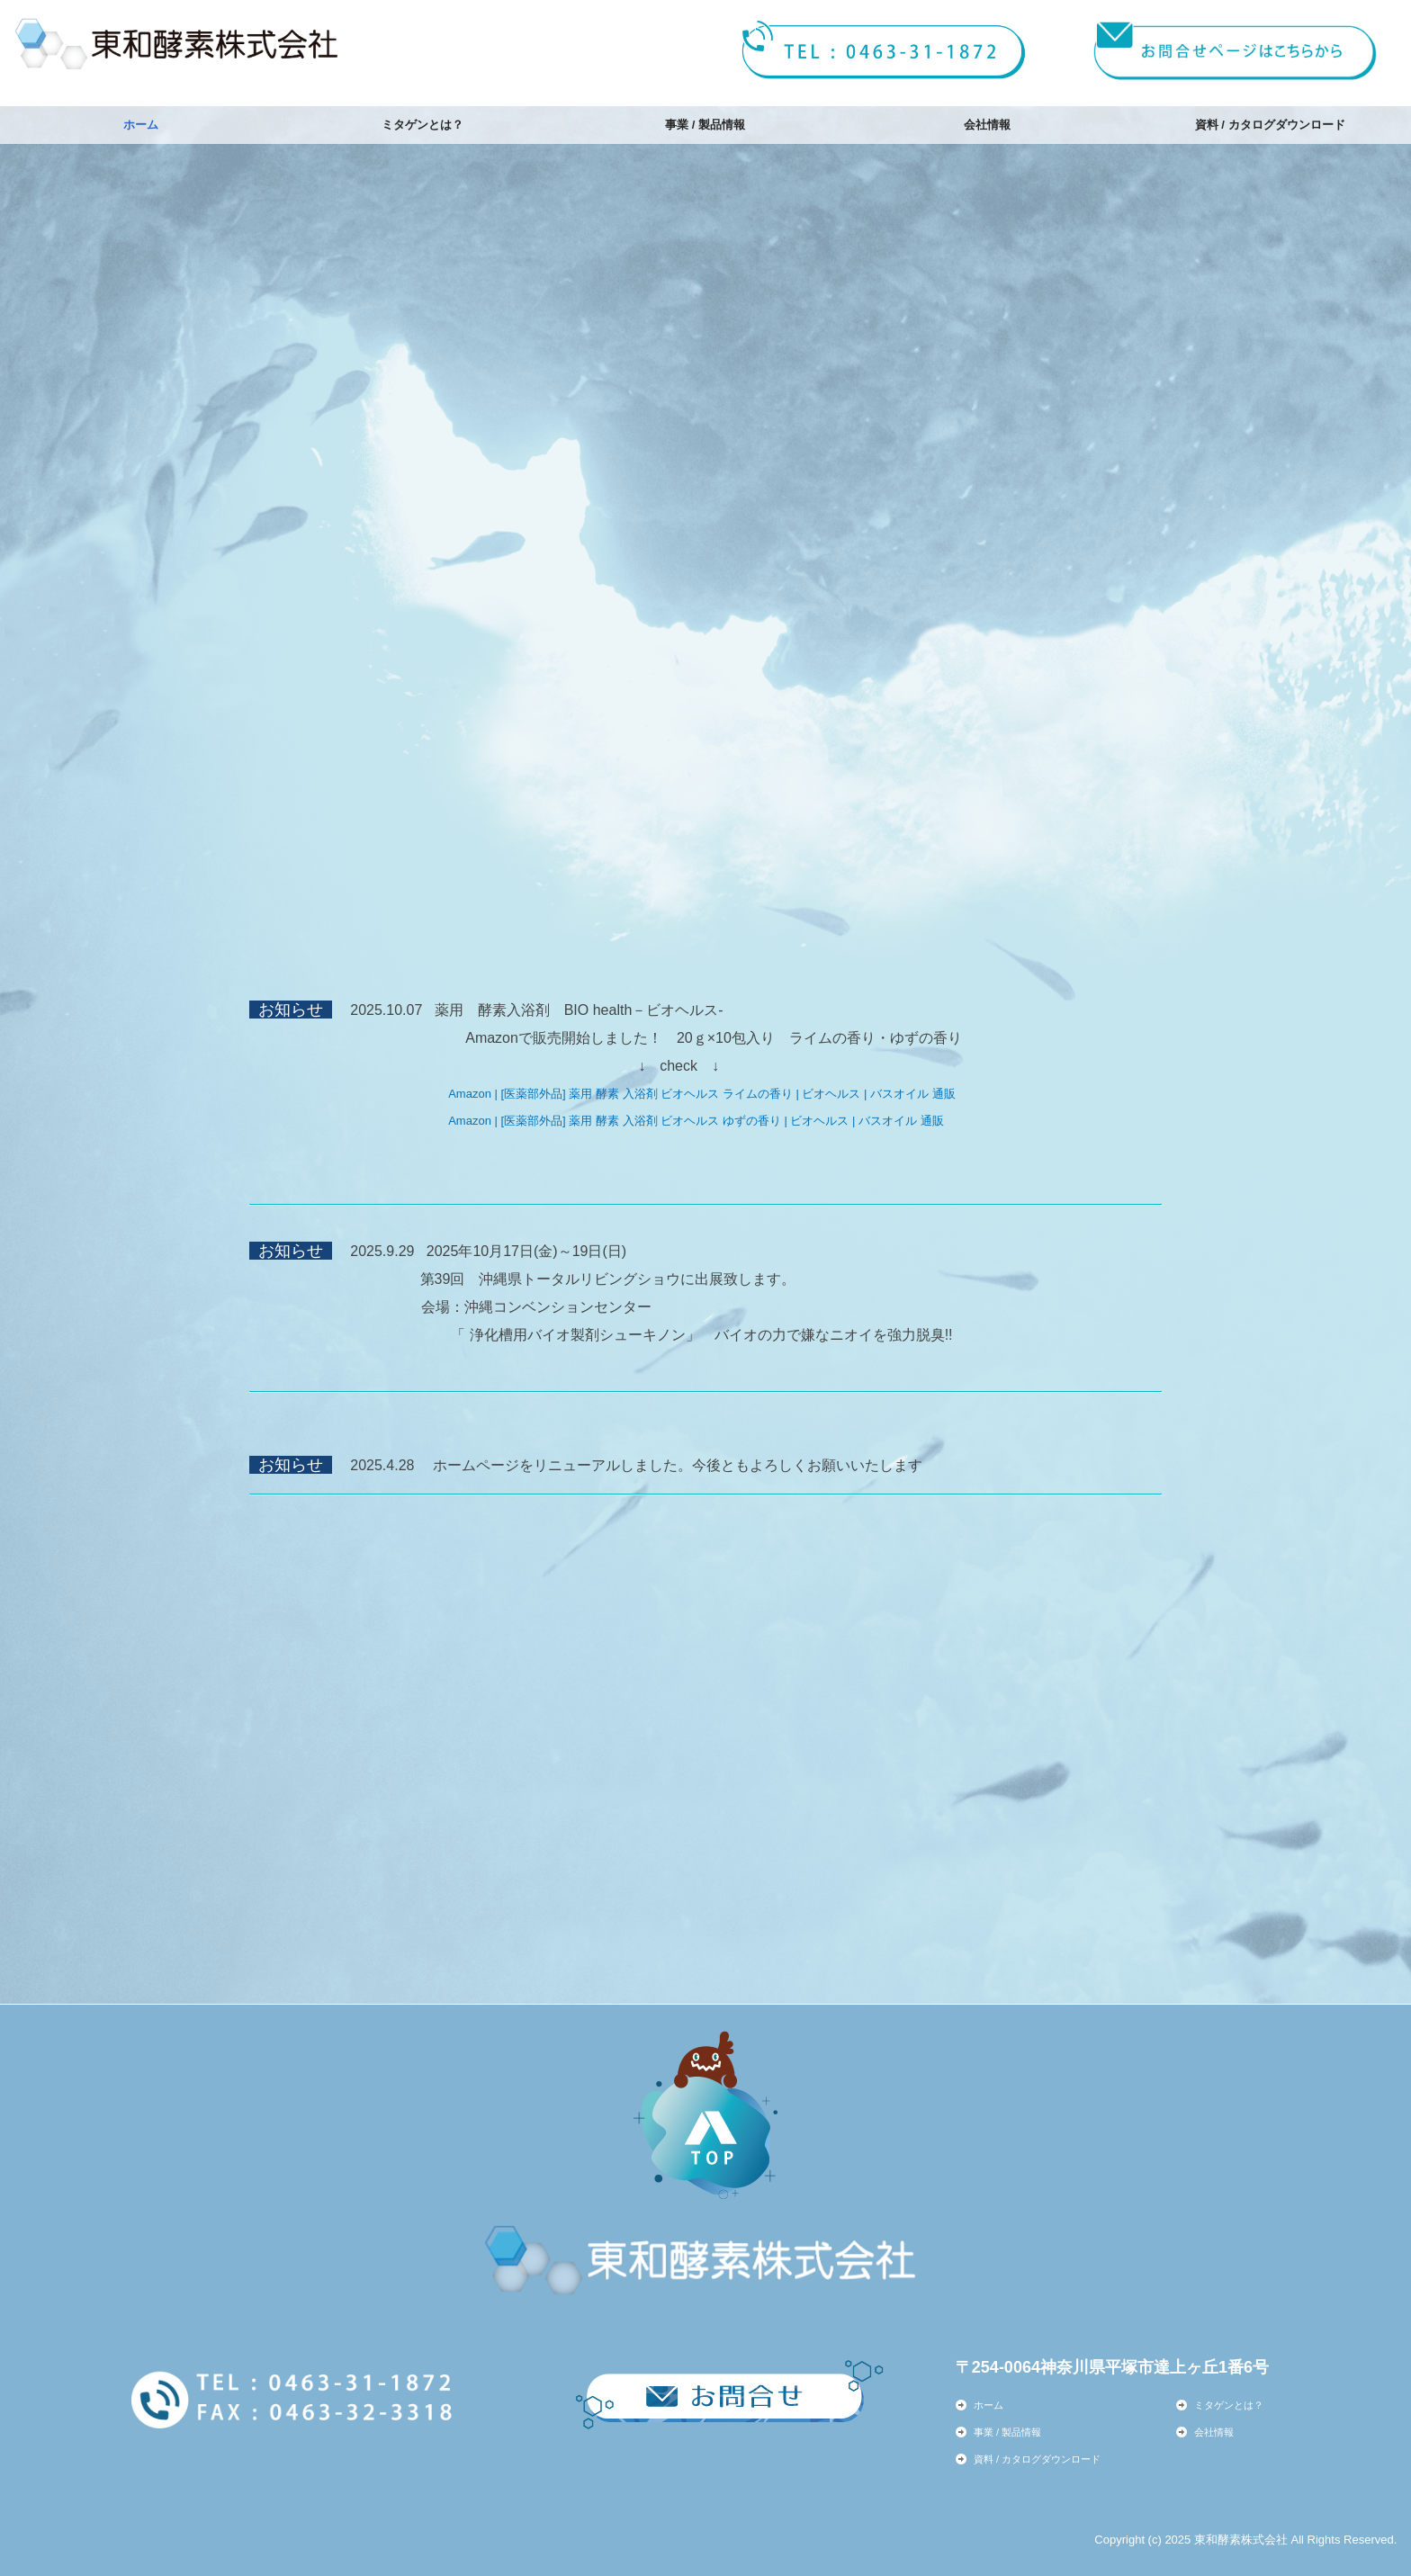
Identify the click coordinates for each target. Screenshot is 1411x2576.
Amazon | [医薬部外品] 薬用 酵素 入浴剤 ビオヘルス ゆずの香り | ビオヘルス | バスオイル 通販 (695, 1120)
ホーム (140, 124)
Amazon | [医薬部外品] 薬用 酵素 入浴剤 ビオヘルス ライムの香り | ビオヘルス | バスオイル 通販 (701, 1093)
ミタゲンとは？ (422, 124)
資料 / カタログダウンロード (1270, 124)
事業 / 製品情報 (705, 124)
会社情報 (987, 124)
